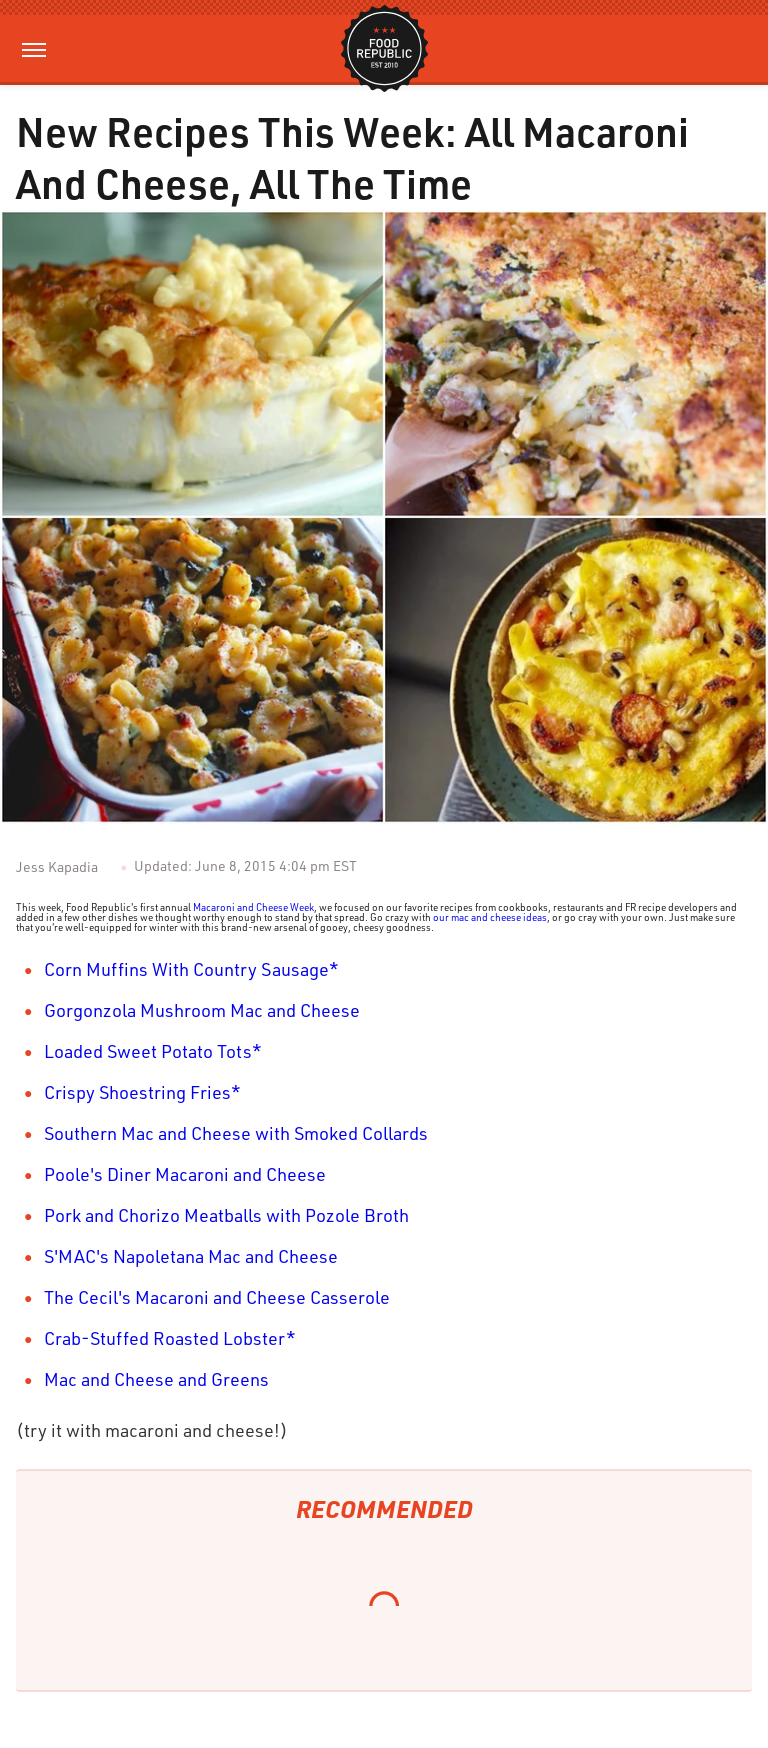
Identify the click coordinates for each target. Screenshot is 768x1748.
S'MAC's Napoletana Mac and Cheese (191, 1256)
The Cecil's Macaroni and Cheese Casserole (217, 1297)
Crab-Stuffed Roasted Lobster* (170, 1338)
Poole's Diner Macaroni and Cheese (185, 1174)
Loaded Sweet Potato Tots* (153, 1051)
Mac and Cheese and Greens (156, 1379)
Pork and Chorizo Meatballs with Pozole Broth (226, 1215)
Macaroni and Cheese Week (253, 907)
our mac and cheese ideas (490, 917)
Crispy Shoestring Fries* (142, 1092)
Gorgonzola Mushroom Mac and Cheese (202, 1010)
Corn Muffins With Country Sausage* (191, 969)
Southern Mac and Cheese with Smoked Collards (236, 1133)
